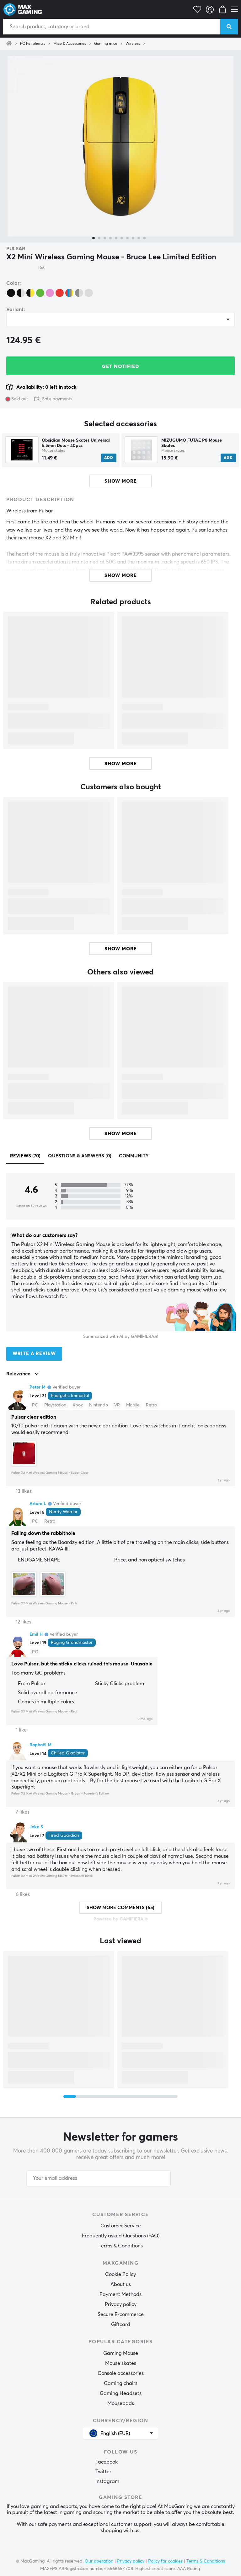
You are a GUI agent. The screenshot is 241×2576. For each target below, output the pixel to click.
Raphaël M (40, 1745)
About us (120, 2284)
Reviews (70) (25, 1156)
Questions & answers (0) (79, 1156)
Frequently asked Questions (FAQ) (120, 2235)
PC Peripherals (32, 44)
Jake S (36, 1827)
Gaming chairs (120, 2383)
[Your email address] (98, 2178)
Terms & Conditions (121, 2245)
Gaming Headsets (121, 2393)
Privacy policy (121, 2304)
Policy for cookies (165, 2561)
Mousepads (120, 2403)
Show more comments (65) (120, 1907)
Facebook (106, 2461)
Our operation (99, 2561)
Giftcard (120, 2324)
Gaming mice (105, 44)
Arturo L (37, 1504)
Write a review (34, 1353)
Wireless (133, 44)
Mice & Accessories (69, 44)
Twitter (103, 2471)
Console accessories (121, 2373)
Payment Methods (120, 2294)
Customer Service (120, 2225)
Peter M (37, 1387)
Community (133, 1156)
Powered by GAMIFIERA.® (121, 1919)
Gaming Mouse (120, 2353)
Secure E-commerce (121, 2314)
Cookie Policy (120, 2274)
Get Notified (120, 366)
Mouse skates (120, 2363)
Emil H (36, 1634)
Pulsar (15, 248)
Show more (120, 763)
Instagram (107, 2481)
